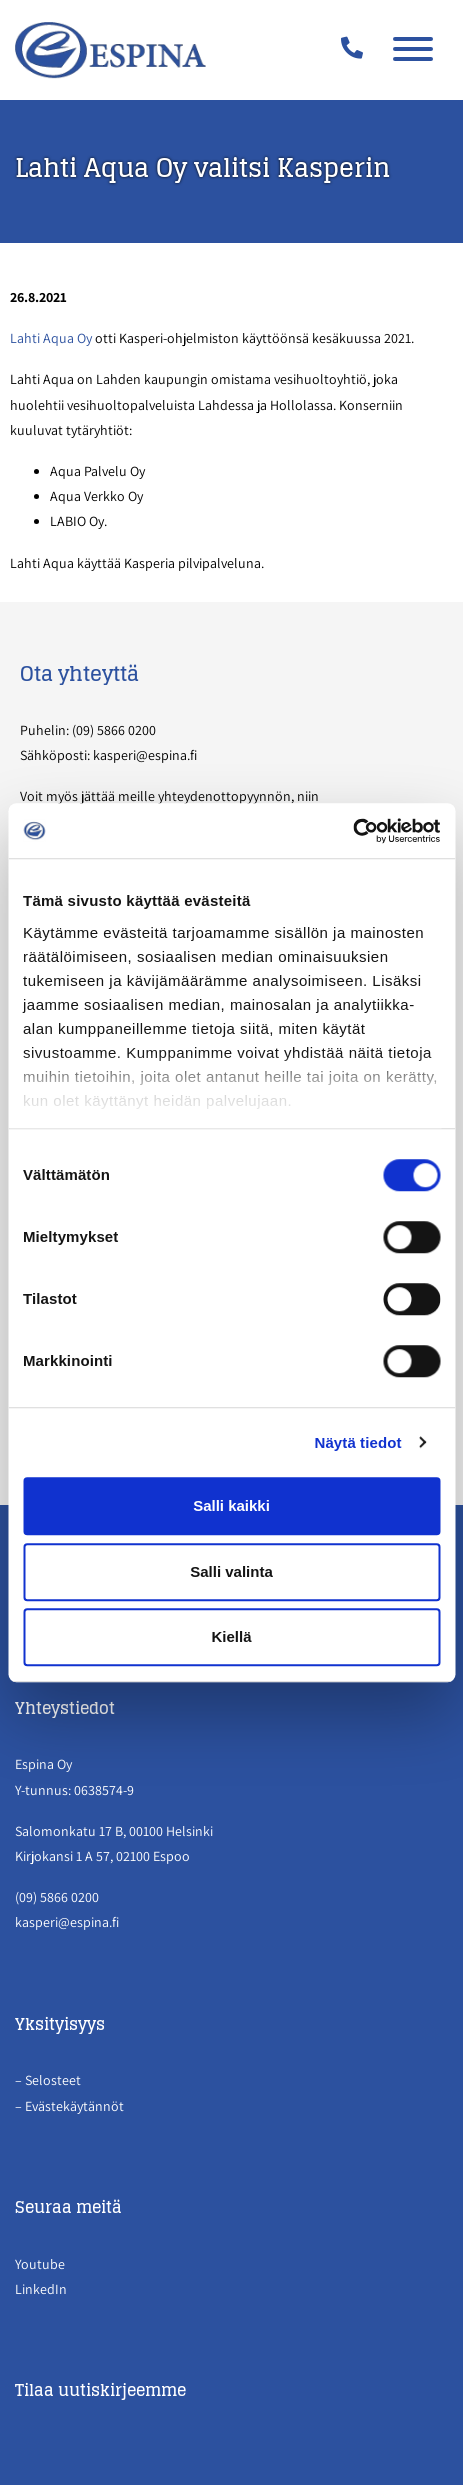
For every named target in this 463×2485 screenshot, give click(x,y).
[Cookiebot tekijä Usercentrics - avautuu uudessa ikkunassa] (352, 831)
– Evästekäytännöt (69, 2106)
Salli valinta (231, 1571)
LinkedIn (41, 2289)
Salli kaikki (231, 1505)
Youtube (40, 2264)
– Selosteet (49, 2080)
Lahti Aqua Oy (51, 338)
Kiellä (231, 1636)
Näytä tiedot (358, 1442)
